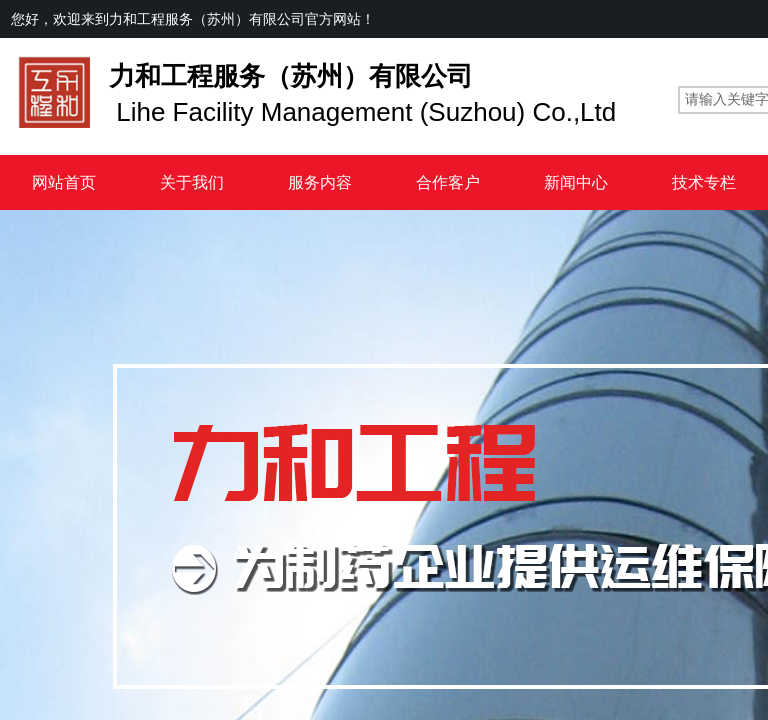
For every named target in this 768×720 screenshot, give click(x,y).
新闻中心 (576, 182)
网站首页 (64, 182)
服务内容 (320, 182)
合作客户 (448, 182)
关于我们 (192, 182)
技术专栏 (704, 182)
